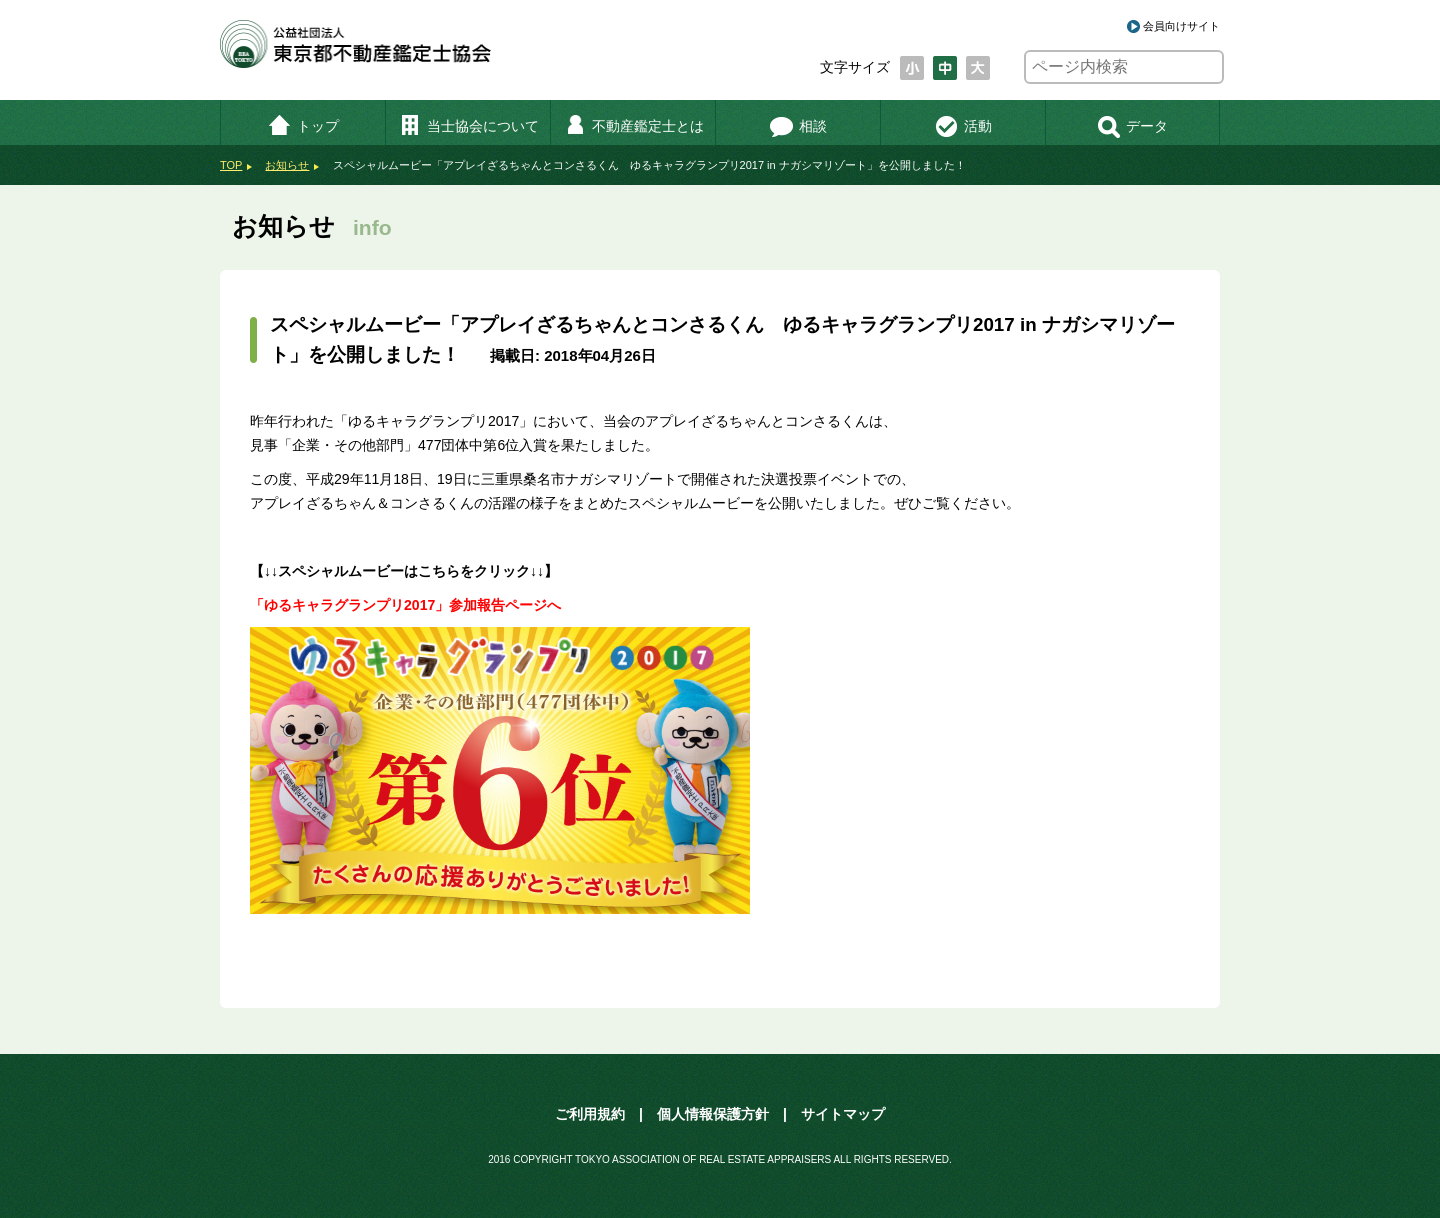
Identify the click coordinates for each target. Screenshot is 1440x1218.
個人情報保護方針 (713, 1114)
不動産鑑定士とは (633, 126)
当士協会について (468, 126)
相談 (798, 126)
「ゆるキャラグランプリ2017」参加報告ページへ (405, 605)
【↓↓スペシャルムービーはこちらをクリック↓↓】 (404, 571)
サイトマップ (843, 1114)
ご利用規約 (590, 1114)
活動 (963, 126)
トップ (303, 126)
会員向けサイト (1181, 26)
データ (1132, 126)
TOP (231, 165)
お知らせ (287, 165)
